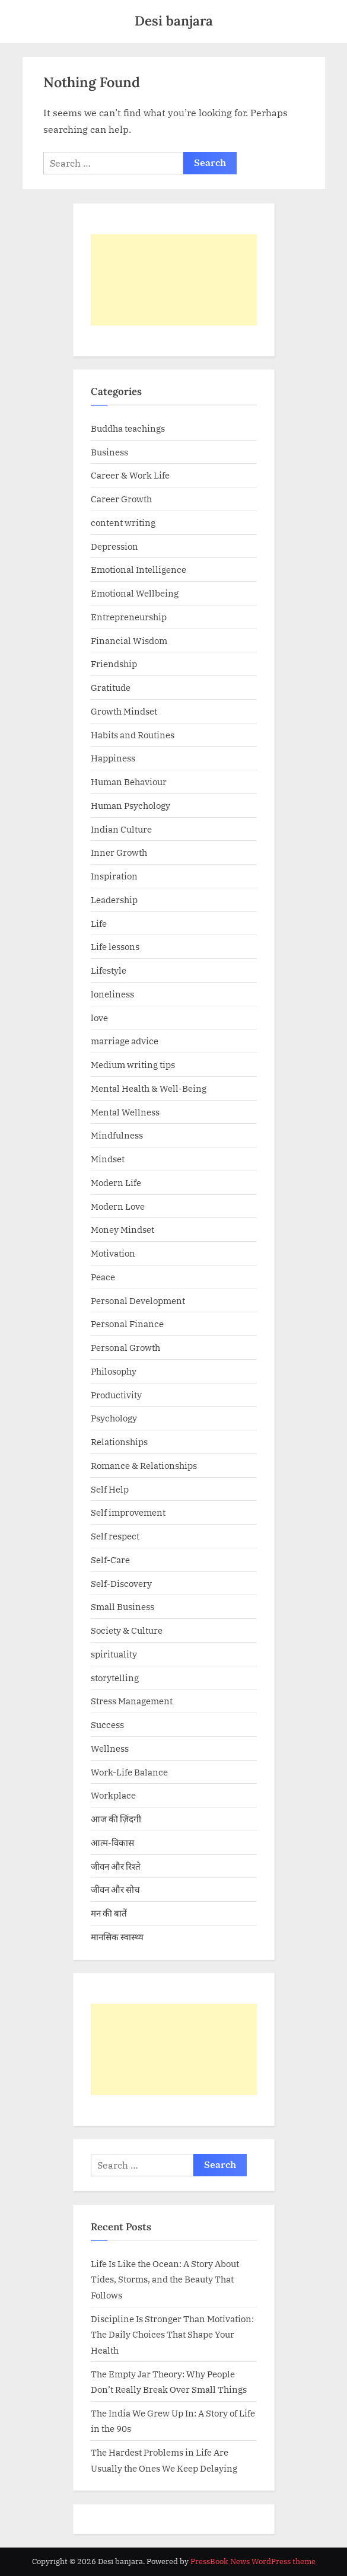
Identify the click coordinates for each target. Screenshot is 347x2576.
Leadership (114, 900)
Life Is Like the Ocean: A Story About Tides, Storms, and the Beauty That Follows (165, 2279)
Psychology (114, 1418)
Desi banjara (174, 20)
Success (107, 1724)
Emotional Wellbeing (135, 593)
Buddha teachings (128, 428)
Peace (103, 1277)
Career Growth (121, 499)
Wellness (110, 1748)
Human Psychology (130, 805)
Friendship (114, 663)
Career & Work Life (130, 475)
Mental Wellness (125, 1112)
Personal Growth (125, 1347)
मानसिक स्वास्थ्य (117, 1937)
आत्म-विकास (112, 1842)
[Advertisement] (174, 280)
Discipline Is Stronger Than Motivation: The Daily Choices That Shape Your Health (172, 2334)
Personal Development (138, 1300)
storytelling (115, 1678)
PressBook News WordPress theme (253, 2561)
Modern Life (116, 1182)
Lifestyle (108, 970)
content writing (123, 522)
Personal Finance (127, 1324)
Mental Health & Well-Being (148, 1088)
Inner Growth (119, 852)
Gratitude (110, 687)
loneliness (112, 994)
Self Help (110, 1489)
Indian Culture (121, 829)
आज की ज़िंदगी (116, 1819)
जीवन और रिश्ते (116, 1866)
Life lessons (115, 946)
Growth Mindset (124, 711)
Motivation (113, 1253)
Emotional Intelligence (138, 569)
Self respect (115, 1536)
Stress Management (132, 1701)
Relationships (119, 1442)
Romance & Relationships (144, 1465)
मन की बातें (109, 1913)
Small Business (122, 1606)
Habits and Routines (132, 735)
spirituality (114, 1654)
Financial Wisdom (129, 640)
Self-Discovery (121, 1583)
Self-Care (110, 1560)
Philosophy (113, 1371)
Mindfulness (117, 1135)
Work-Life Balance (129, 1772)
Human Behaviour (129, 782)
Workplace (113, 1795)
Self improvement (128, 1512)
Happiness (113, 758)
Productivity (116, 1395)
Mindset (108, 1159)
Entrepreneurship (129, 617)
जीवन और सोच (115, 1889)
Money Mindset (122, 1229)
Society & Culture (127, 1630)
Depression (114, 546)
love (99, 1018)
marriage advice (124, 1041)
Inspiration (114, 876)
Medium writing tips (133, 1064)
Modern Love (118, 1206)
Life (99, 923)
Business (109, 452)
